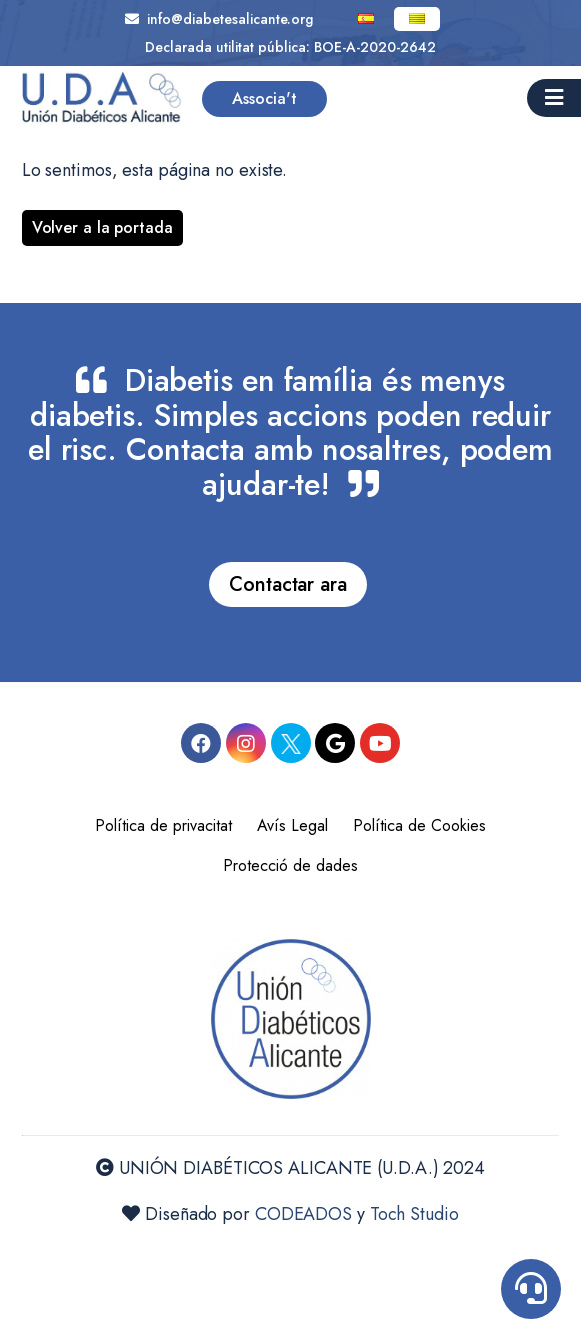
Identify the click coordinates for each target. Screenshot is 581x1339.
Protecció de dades (290, 865)
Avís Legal (292, 825)
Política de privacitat (163, 825)
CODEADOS (303, 1214)
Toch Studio (414, 1214)
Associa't (264, 98)
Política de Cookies (419, 825)
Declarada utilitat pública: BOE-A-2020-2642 (290, 47)
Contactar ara (288, 584)
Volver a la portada (102, 227)
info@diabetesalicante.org (219, 19)
